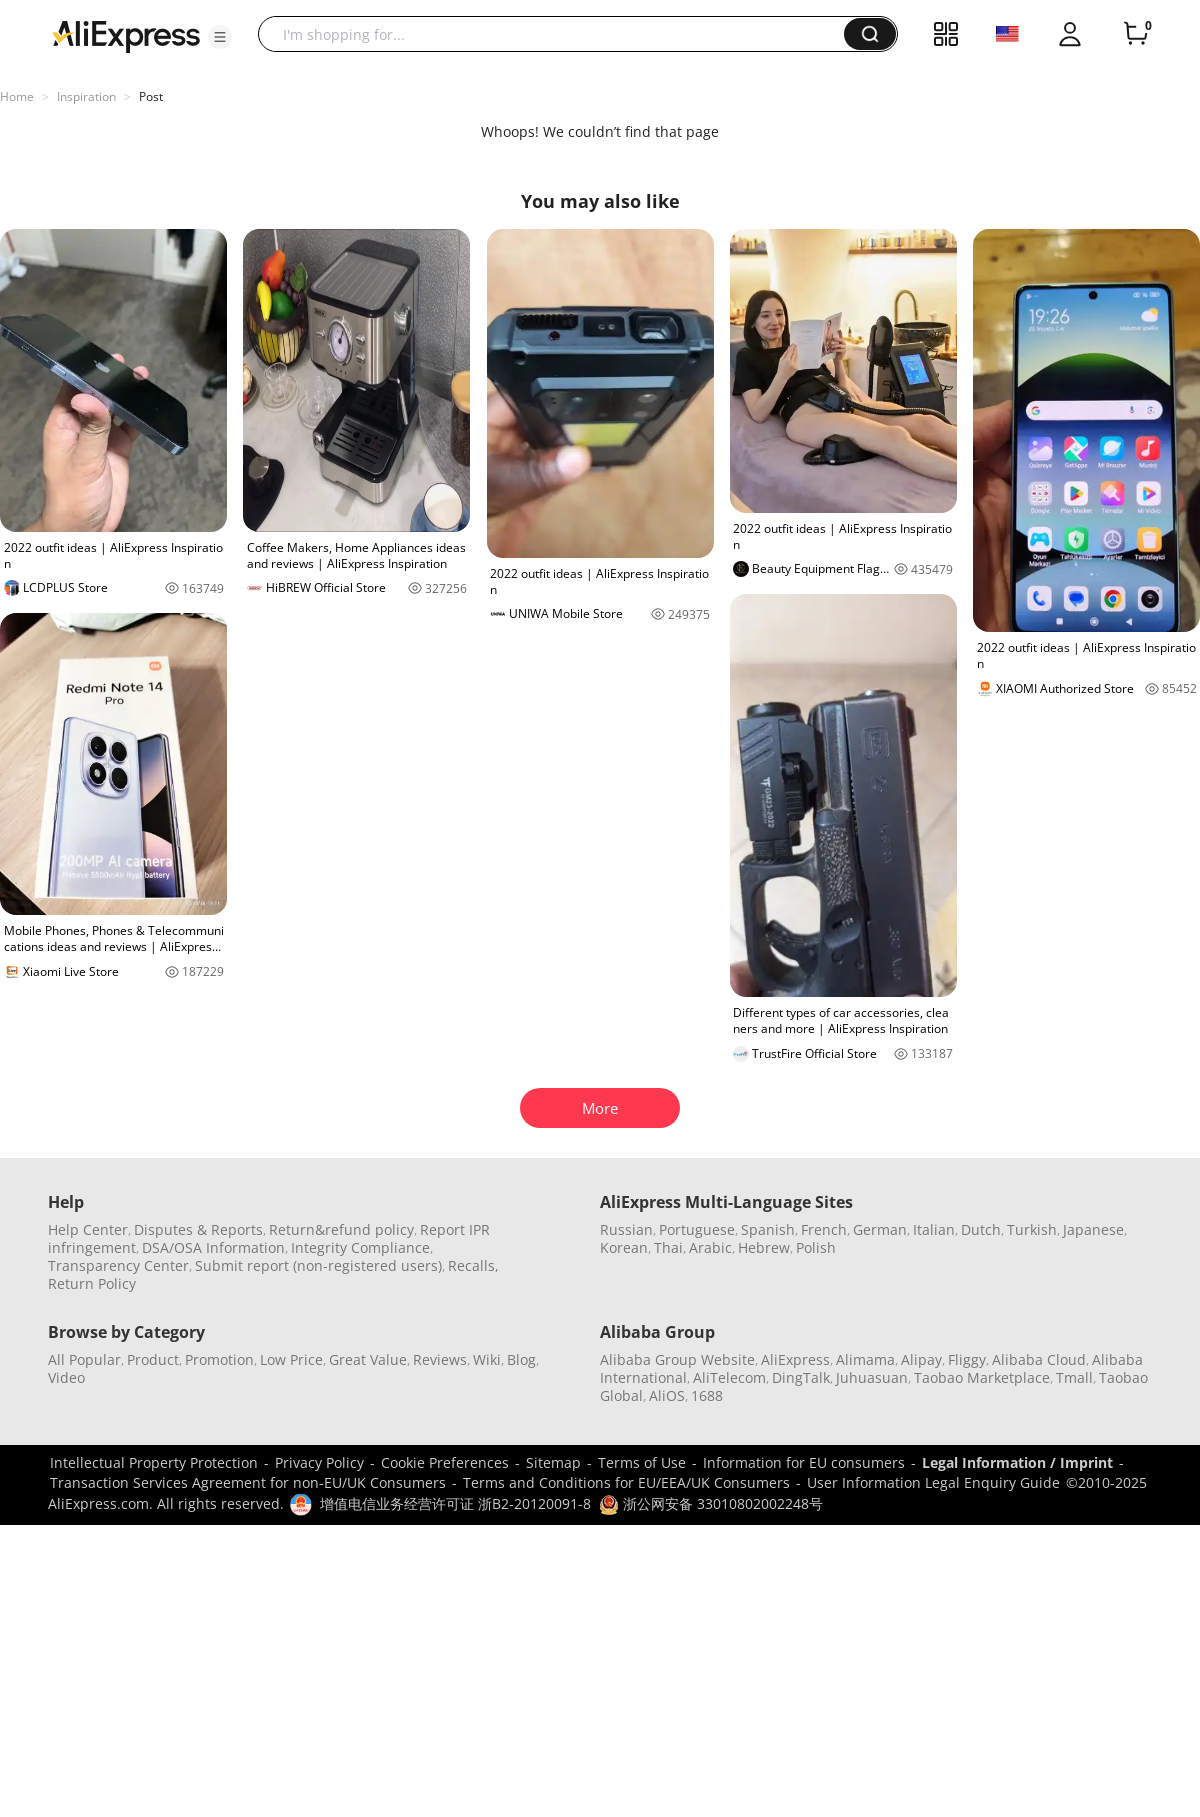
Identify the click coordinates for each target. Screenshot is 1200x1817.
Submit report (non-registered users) (318, 1265)
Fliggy (967, 1359)
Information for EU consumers (804, 1462)
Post (151, 96)
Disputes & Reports (198, 1229)
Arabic (710, 1247)
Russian (626, 1229)
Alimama (865, 1359)
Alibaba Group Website (677, 1359)
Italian (934, 1229)
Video (66, 1377)
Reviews (440, 1359)
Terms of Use (642, 1462)
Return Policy (92, 1283)
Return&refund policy (341, 1229)
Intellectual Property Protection (154, 1462)
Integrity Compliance (360, 1247)
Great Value (368, 1359)
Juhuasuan (872, 1377)
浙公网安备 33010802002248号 (711, 1503)
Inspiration (86, 96)
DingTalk (801, 1377)
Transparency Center (118, 1265)
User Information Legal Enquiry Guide (933, 1482)
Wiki (487, 1359)
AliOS (667, 1395)
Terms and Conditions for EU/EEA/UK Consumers (626, 1482)
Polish (816, 1247)
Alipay (921, 1359)
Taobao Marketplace (982, 1377)
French (824, 1229)
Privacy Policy (319, 1462)
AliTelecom (729, 1377)
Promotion (219, 1359)
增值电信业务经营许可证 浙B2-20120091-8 (455, 1503)
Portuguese (697, 1229)
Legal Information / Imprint (1017, 1462)
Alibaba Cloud (1039, 1359)
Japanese (1093, 1229)
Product (153, 1359)
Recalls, (473, 1265)
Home (17, 96)
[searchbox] (558, 34)
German (880, 1229)
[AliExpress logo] (126, 35)
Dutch (981, 1229)
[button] (220, 37)
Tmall (1074, 1377)
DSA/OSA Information (213, 1247)
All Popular (84, 1359)
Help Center (88, 1229)
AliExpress (795, 1359)
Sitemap (553, 1462)
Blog (521, 1359)
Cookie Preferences (445, 1462)
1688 (707, 1395)
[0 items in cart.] (1136, 34)
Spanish (768, 1229)
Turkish (1032, 1229)
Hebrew (764, 1247)
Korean (624, 1247)
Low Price (291, 1359)
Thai (668, 1247)
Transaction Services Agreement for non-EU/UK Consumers (248, 1482)
